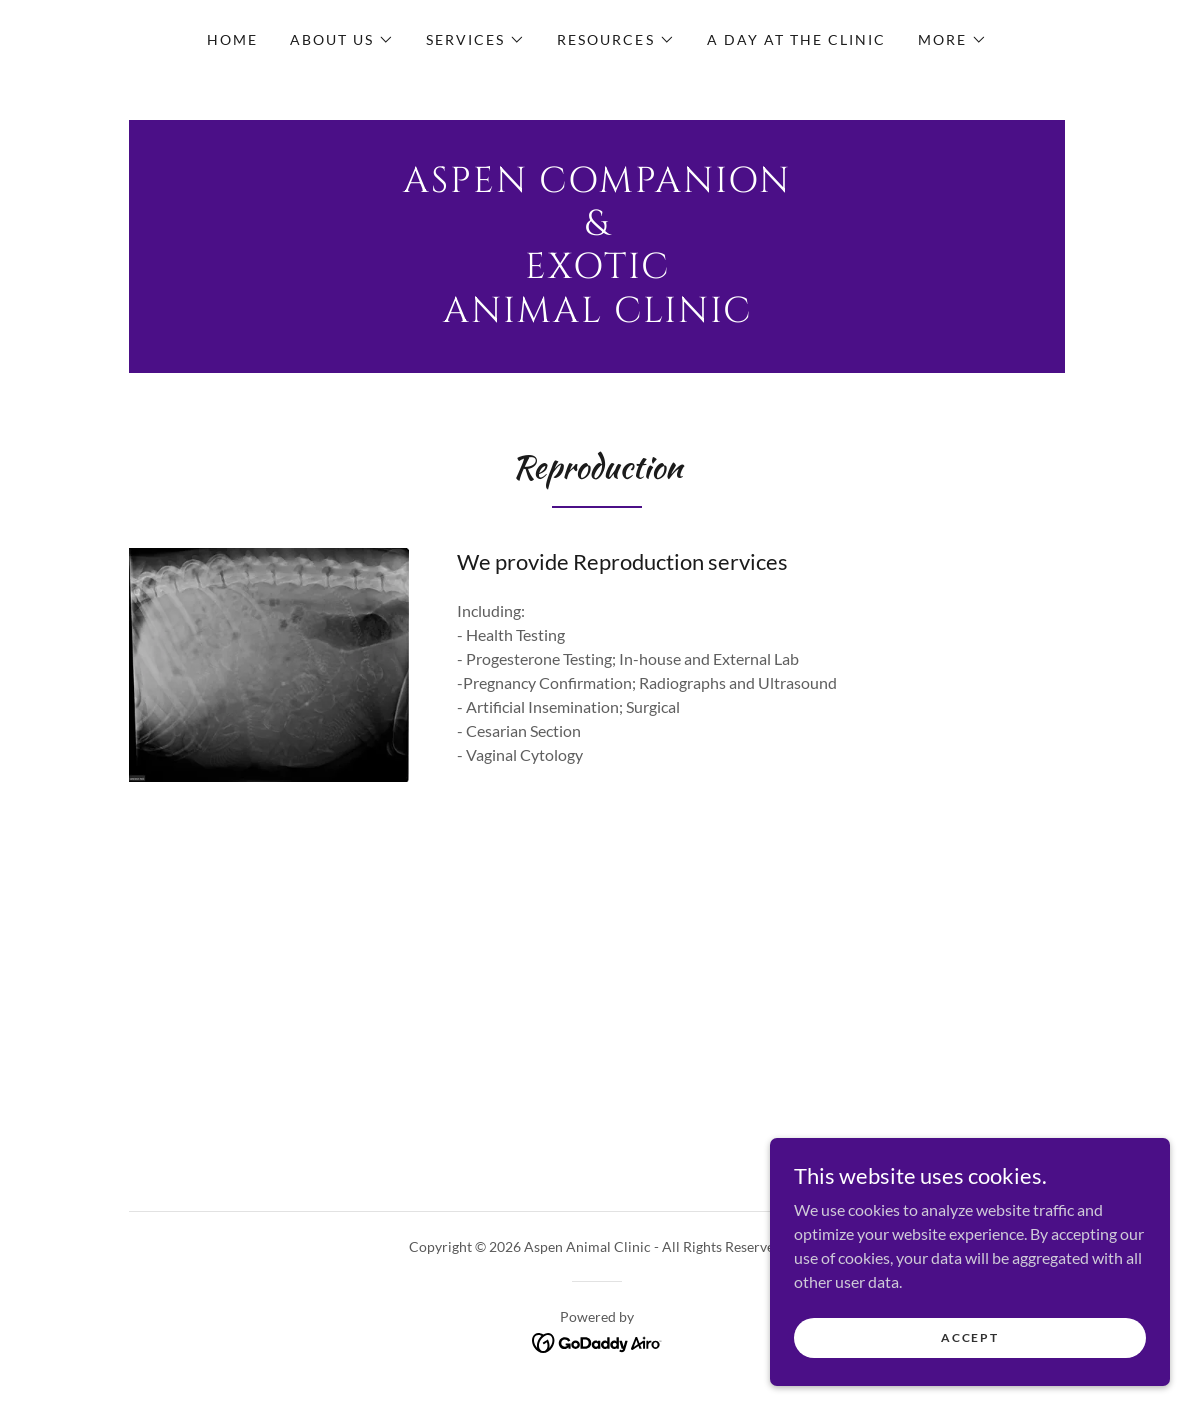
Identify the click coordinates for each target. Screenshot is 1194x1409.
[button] (342, 40)
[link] (597, 315)
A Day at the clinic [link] (796, 39)
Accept (969, 1337)
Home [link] (232, 39)
